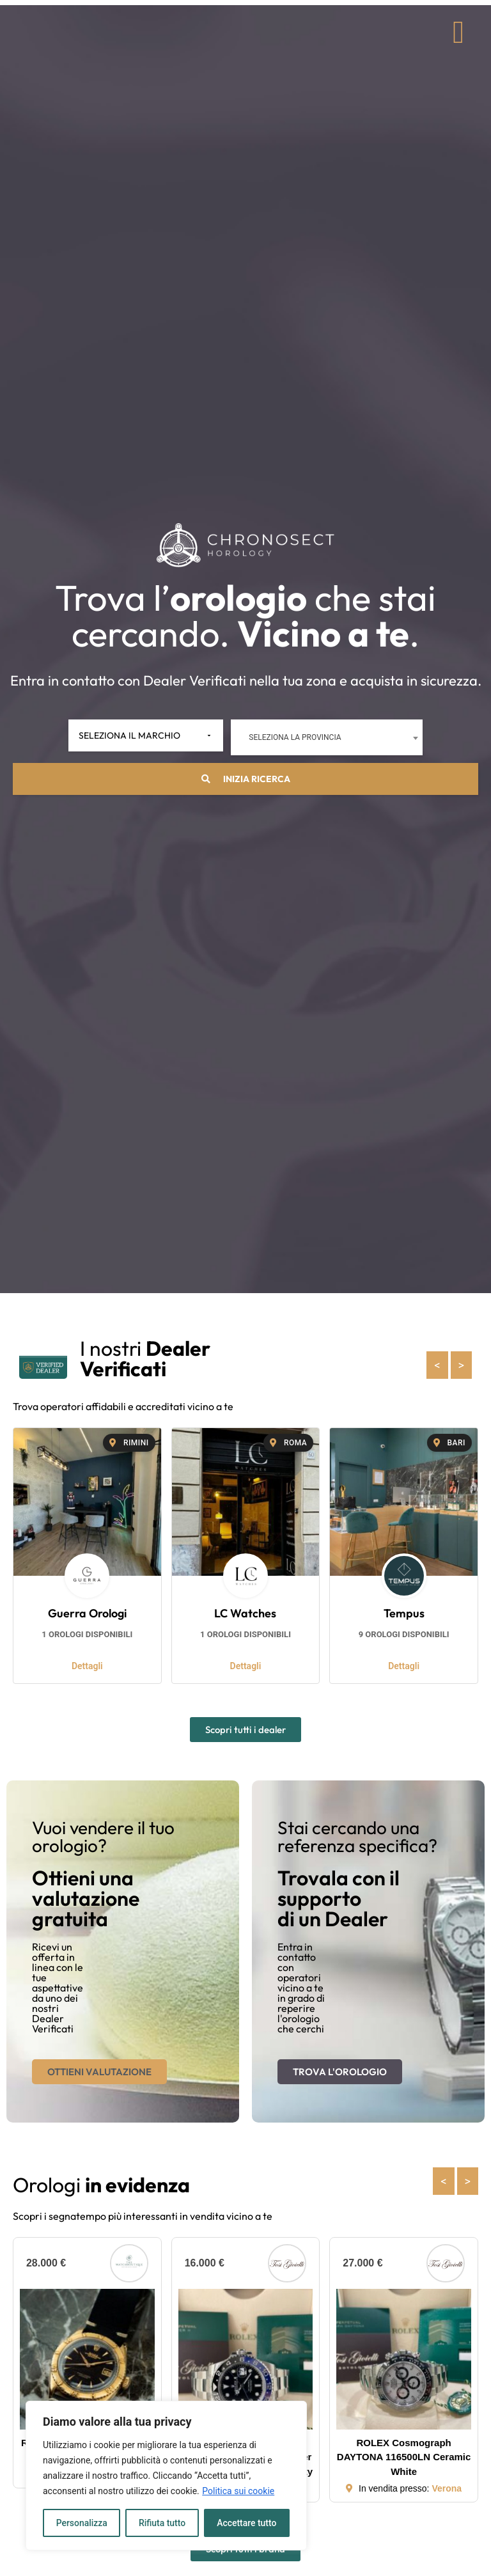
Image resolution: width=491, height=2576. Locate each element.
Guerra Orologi (87, 1613)
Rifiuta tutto (162, 2523)
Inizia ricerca (245, 779)
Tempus (404, 1613)
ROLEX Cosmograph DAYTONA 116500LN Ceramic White (404, 2458)
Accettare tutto (247, 2523)
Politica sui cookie (238, 2491)
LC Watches (245, 1613)
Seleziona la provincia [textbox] (291, 738)
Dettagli (87, 1666)
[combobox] (323, 738)
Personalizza (81, 2523)
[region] (166, 2475)
